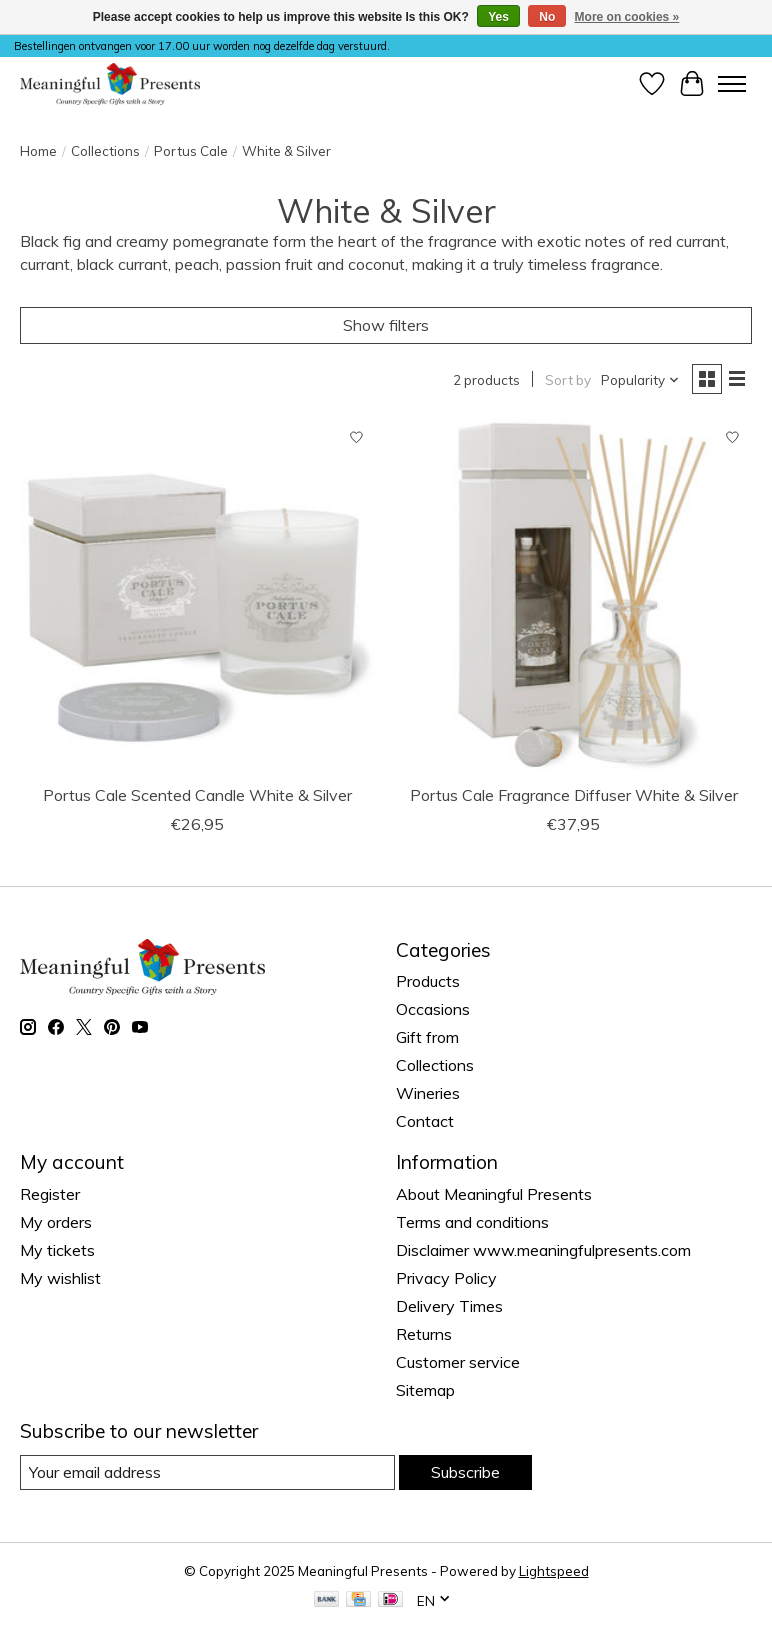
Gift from (427, 1037)
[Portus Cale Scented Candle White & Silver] (198, 596)
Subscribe (465, 1472)
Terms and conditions (472, 1222)
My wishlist (60, 1278)
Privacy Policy (446, 1278)
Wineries (428, 1093)
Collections (105, 151)
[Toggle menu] (732, 84)
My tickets (57, 1250)
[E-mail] (207, 1472)
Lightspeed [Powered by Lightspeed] (554, 1571)
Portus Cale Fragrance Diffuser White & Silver (574, 795)
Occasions (433, 1009)
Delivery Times (449, 1306)
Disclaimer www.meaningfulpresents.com (543, 1250)
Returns (424, 1334)
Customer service (458, 1362)
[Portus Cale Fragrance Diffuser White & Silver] (574, 596)
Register (50, 1194)
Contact (425, 1121)
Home (38, 151)
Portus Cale (191, 151)
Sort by (568, 380)
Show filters (386, 325)
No (547, 17)
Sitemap (425, 1390)
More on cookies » (627, 17)
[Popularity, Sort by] (640, 380)
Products (428, 981)
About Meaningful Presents (494, 1194)
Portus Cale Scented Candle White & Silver (197, 795)
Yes (498, 17)
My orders (56, 1222)
